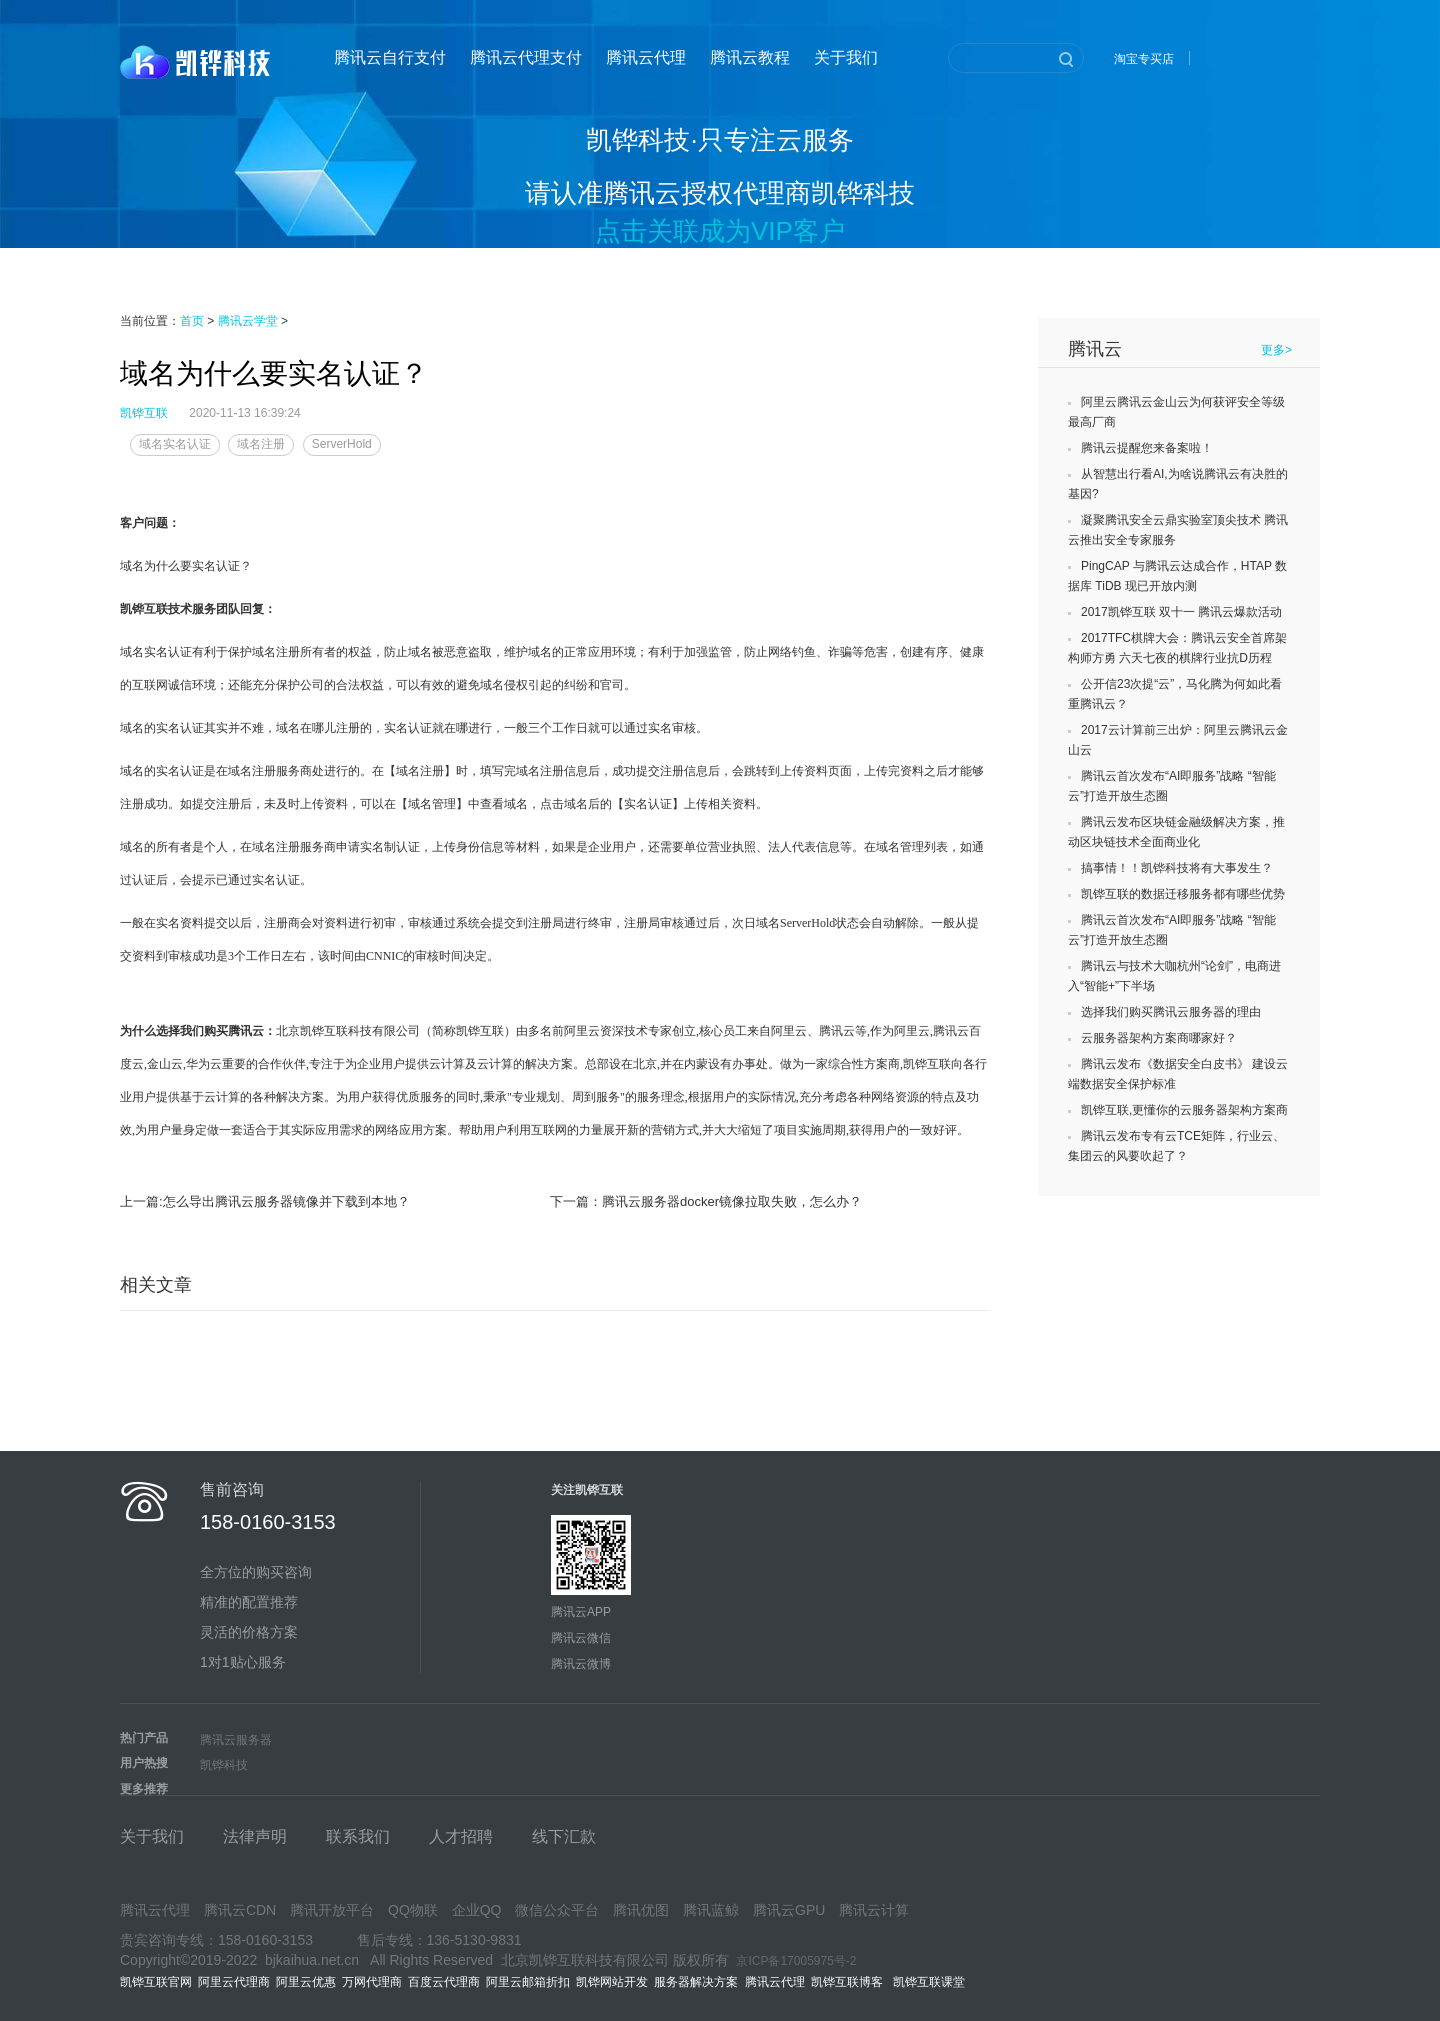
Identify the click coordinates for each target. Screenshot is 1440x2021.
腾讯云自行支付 (390, 57)
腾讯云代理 (646, 57)
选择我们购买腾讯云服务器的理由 (1171, 1012)
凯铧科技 (224, 1765)
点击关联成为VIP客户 (720, 231)
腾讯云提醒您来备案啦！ (1147, 448)
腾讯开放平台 (332, 1910)
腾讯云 (1095, 349)
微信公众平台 (557, 1910)
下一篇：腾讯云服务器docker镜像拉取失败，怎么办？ (706, 1201)
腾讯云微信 (581, 1638)
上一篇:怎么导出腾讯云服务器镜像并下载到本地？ (265, 1201)
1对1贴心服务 (243, 1662)
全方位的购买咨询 (256, 1572)
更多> (1276, 350)
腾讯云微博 (581, 1664)
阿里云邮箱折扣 (528, 1982)
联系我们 (358, 1836)
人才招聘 (461, 1836)
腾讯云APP (581, 1612)
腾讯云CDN (240, 1910)
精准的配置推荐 (249, 1602)
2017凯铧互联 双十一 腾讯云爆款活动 (1181, 612)
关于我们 (846, 57)
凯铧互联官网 (156, 1982)
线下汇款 (564, 1836)
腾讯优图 (641, 1910)
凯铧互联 (144, 413)
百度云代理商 (444, 1982)
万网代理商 (372, 1982)
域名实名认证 (175, 444)
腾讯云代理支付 (526, 57)
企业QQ (477, 1910)
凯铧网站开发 (612, 1982)
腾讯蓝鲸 (711, 1910)
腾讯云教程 (750, 57)
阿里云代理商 (234, 1982)
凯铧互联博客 (852, 1982)
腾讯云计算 (874, 1910)
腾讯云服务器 (236, 1740)
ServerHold (342, 444)
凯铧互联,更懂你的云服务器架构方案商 (1184, 1110)
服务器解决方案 (699, 1982)
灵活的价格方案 (249, 1632)
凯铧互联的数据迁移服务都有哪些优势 (1183, 894)
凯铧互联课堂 (932, 1982)
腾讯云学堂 (248, 321)
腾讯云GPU (789, 1910)
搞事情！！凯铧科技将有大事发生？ (1177, 868)
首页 (192, 321)
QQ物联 (413, 1910)
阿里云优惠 (306, 1982)
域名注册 (261, 444)
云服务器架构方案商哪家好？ (1159, 1038)
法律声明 (255, 1836)
